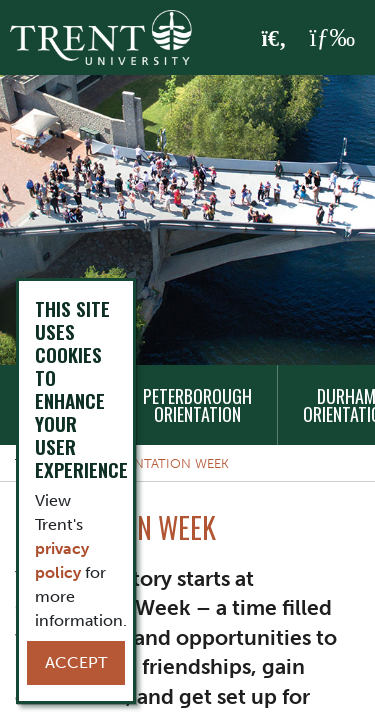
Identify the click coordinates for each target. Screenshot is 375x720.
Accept (76, 662)
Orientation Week (166, 463)
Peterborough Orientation (197, 405)
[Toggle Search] (274, 39)
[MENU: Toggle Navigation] (332, 38)
